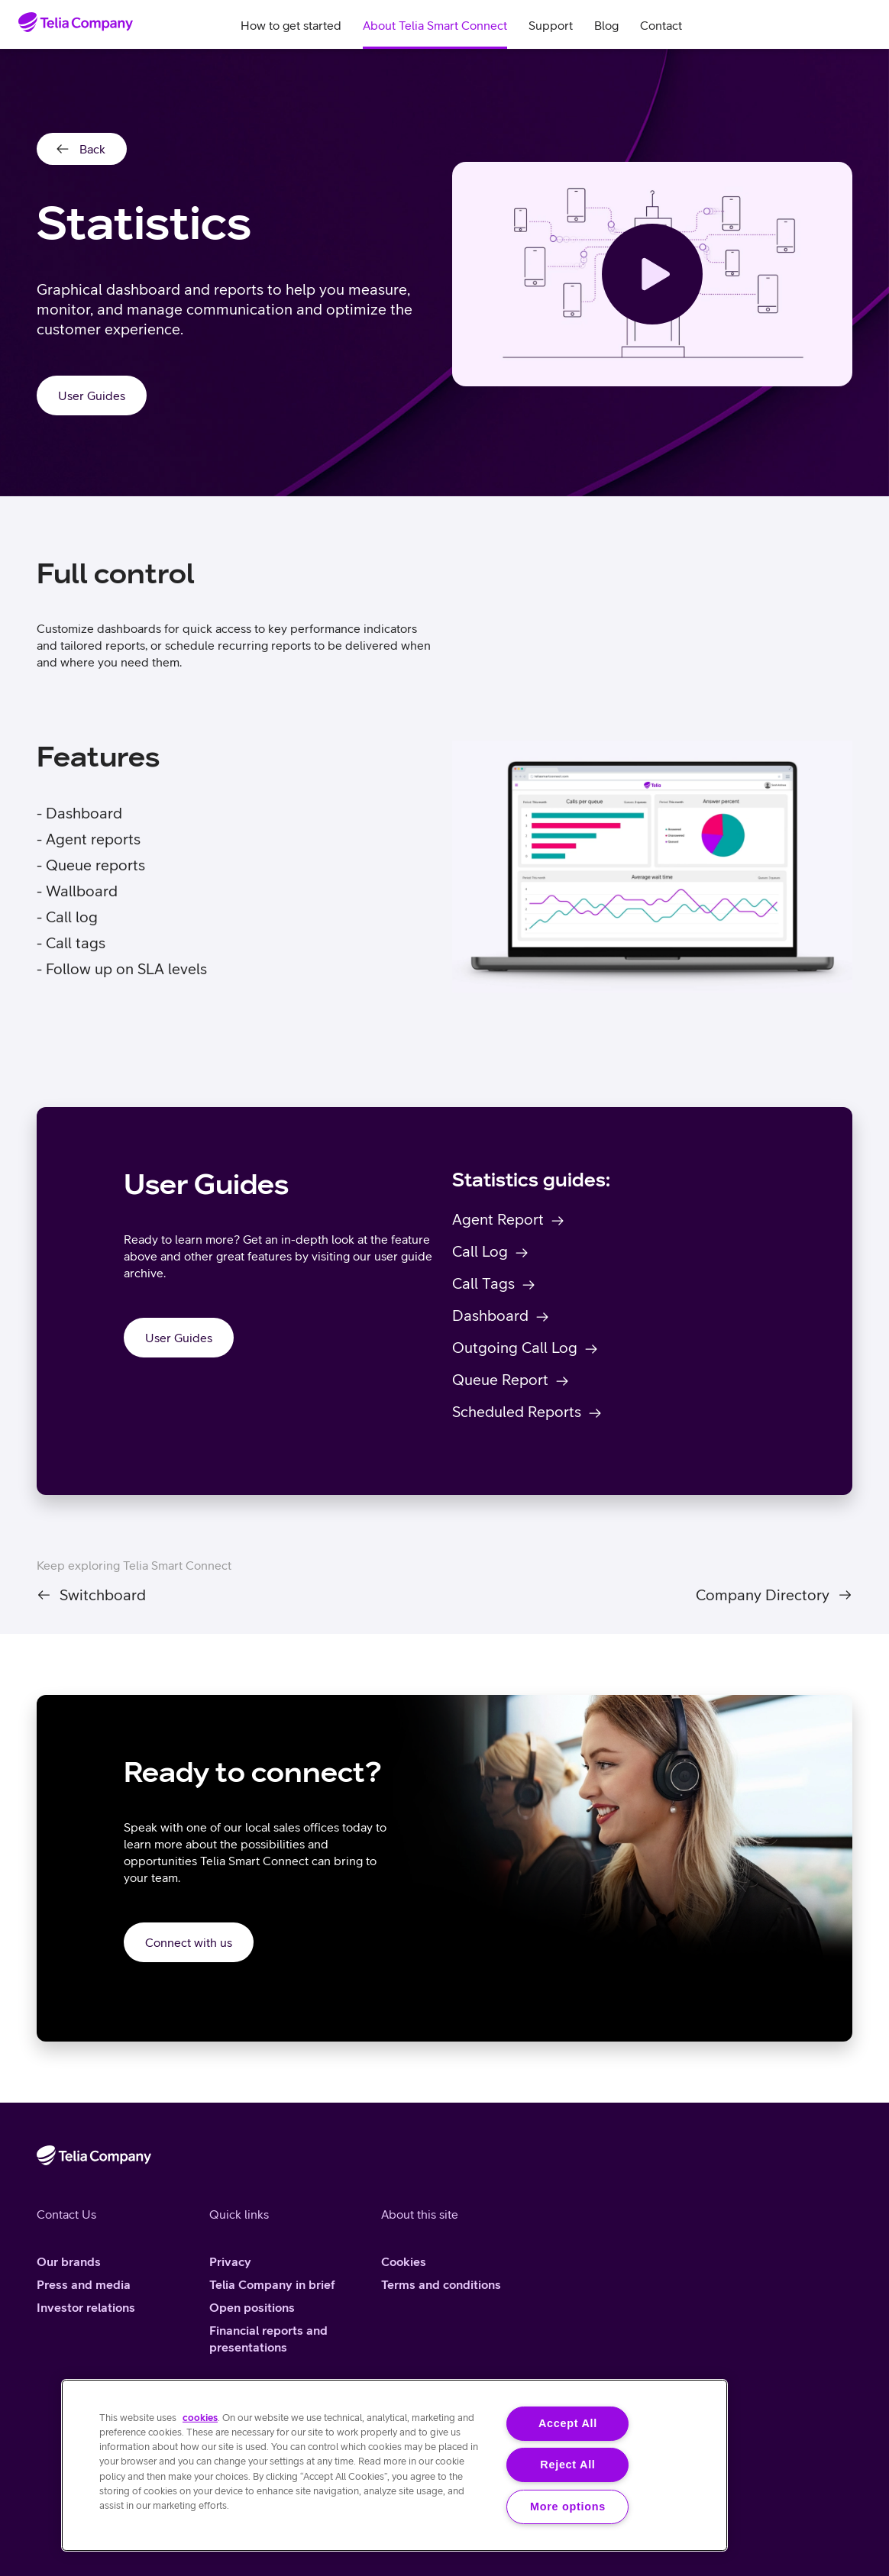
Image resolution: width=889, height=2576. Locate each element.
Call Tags (483, 1283)
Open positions (252, 2307)
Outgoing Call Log (514, 1347)
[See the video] (652, 274)
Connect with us (188, 1942)
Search (825, 25)
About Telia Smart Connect (435, 25)
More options (568, 2506)
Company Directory (762, 1595)
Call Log (480, 1251)
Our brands (69, 2261)
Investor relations (86, 2307)
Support (551, 25)
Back (92, 149)
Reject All (567, 2464)
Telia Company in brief (272, 2284)
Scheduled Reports (516, 1411)
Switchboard (103, 1595)
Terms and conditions (441, 2284)
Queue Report (500, 1379)
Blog (606, 25)
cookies (200, 2417)
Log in (861, 25)
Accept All (567, 2423)
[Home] (75, 22)
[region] (394, 2465)
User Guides (91, 395)
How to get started (291, 25)
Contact (661, 25)
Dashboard (490, 1315)
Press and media (84, 2284)
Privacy (230, 2261)
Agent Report (498, 1219)
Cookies (403, 2261)
